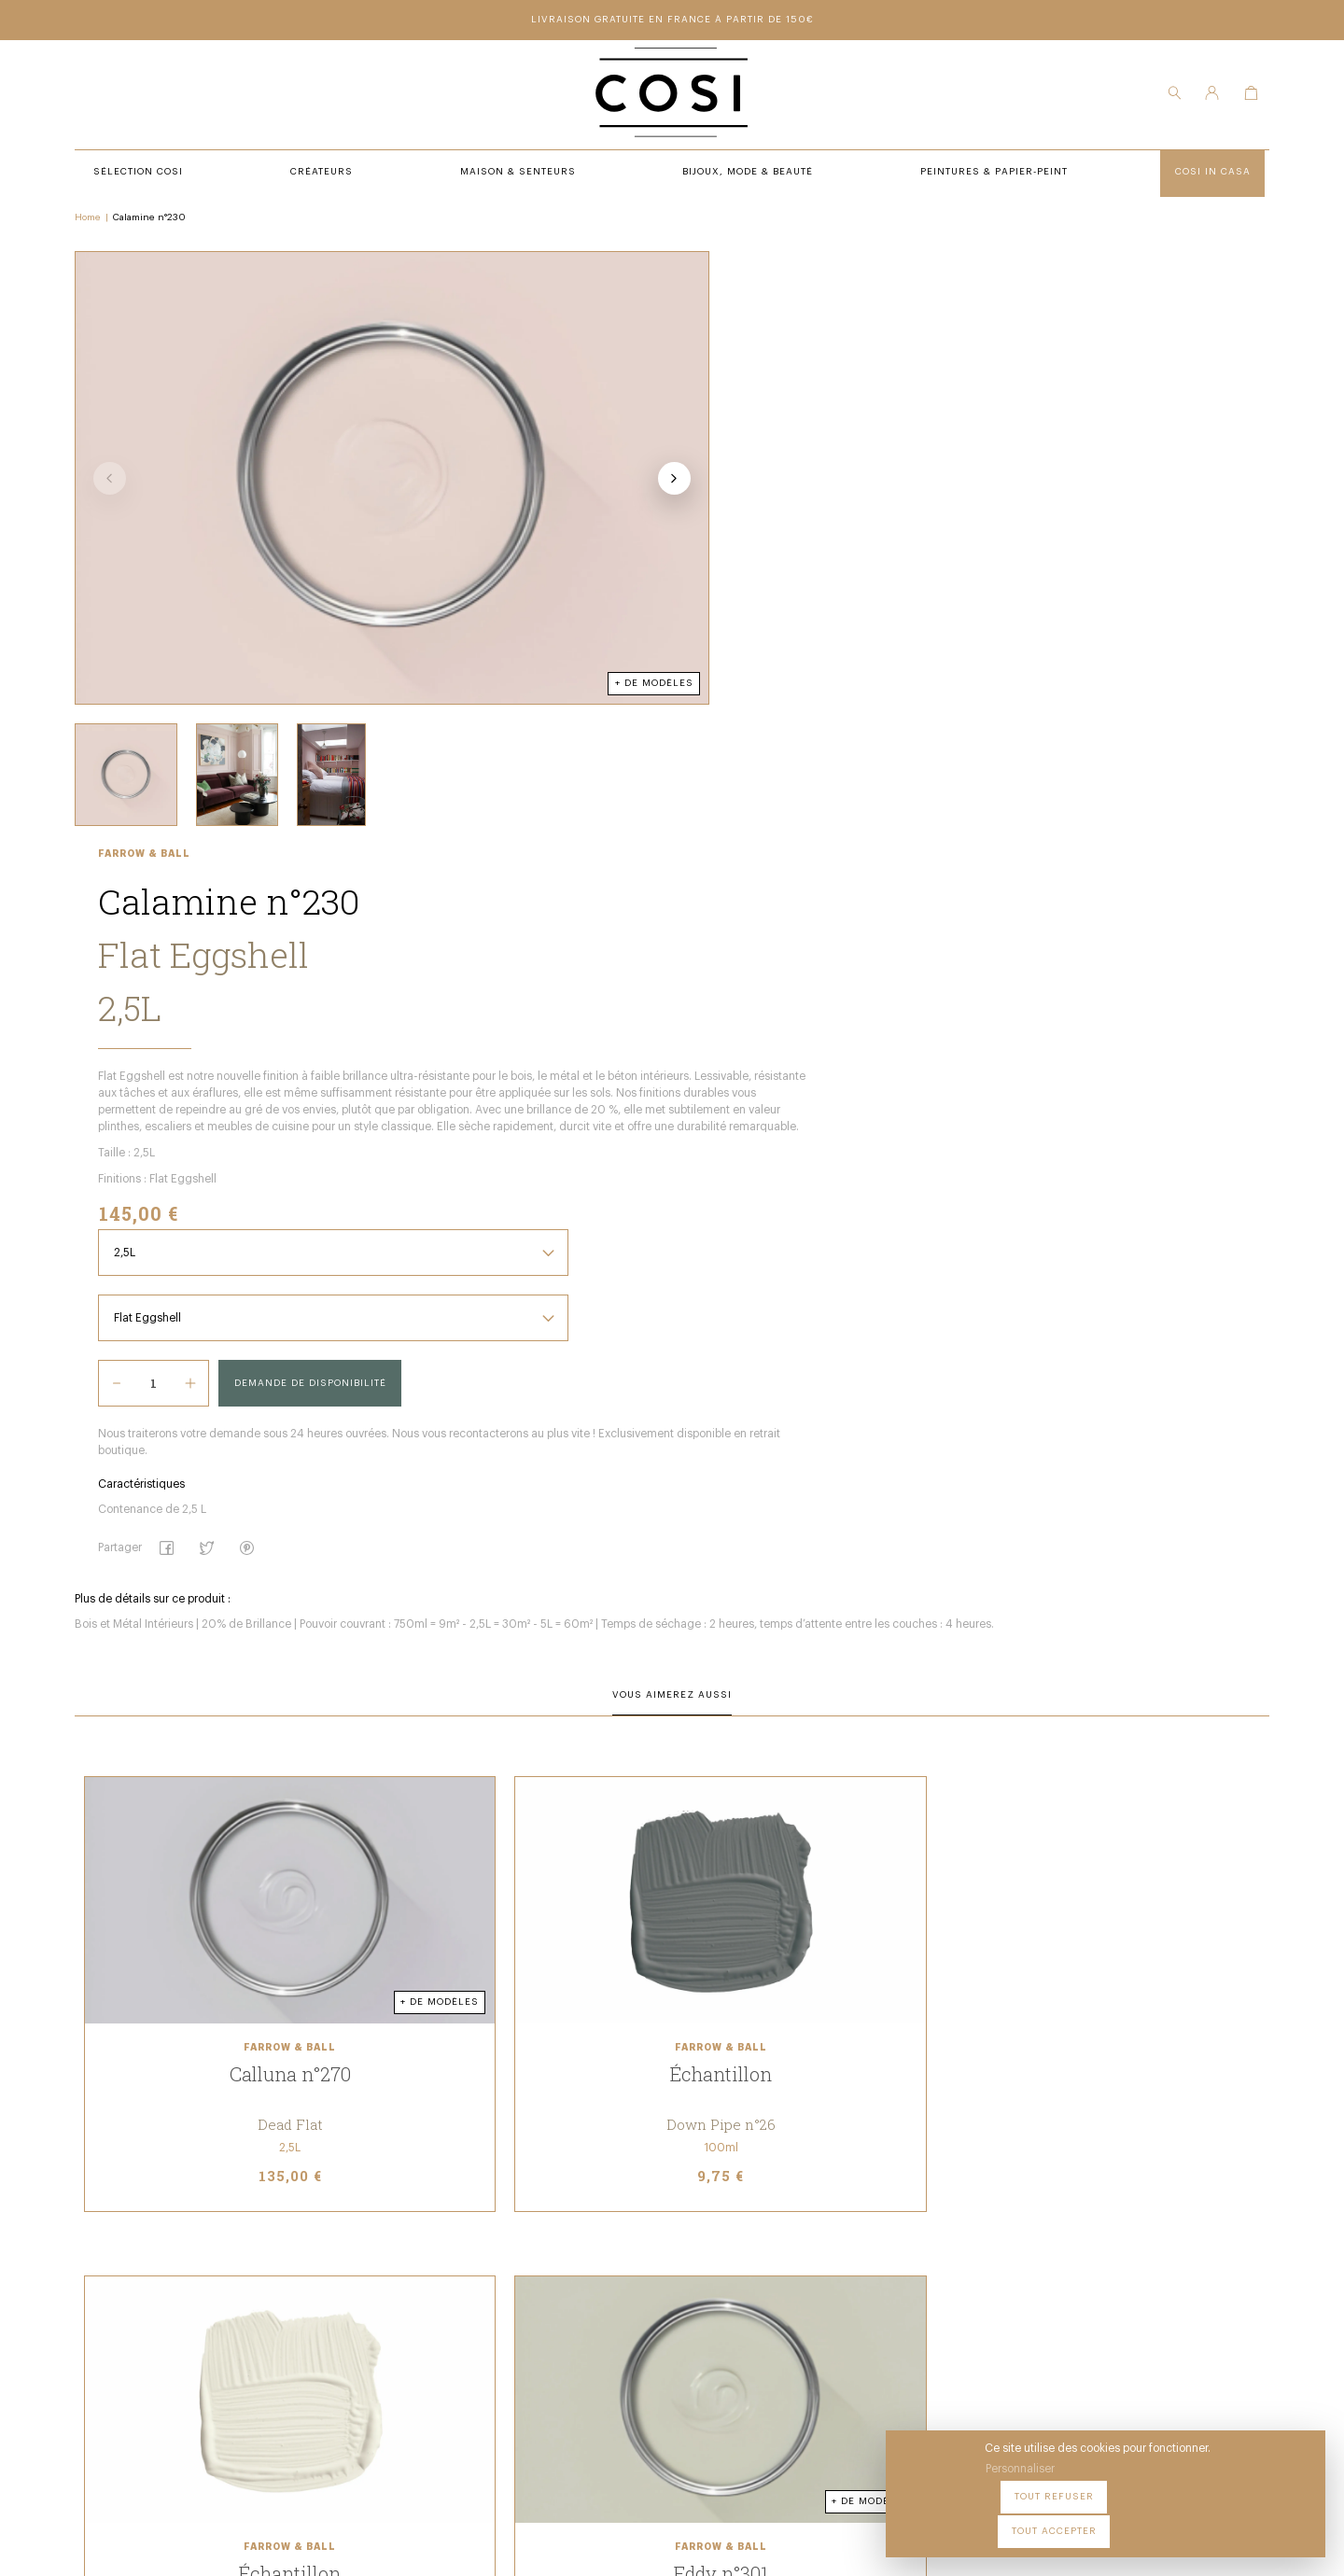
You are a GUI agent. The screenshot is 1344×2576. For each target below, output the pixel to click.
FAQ (654, 2317)
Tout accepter (1260, 2519)
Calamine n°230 (158, 225)
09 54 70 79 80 (231, 2393)
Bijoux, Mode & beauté (452, 2317)
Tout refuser (1148, 2519)
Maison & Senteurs (445, 2292)
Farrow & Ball (687, 265)
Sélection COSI (432, 2241)
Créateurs (418, 2266)
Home (97, 225)
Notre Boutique (689, 2266)
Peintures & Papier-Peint (717, 2241)
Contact (668, 2292)
